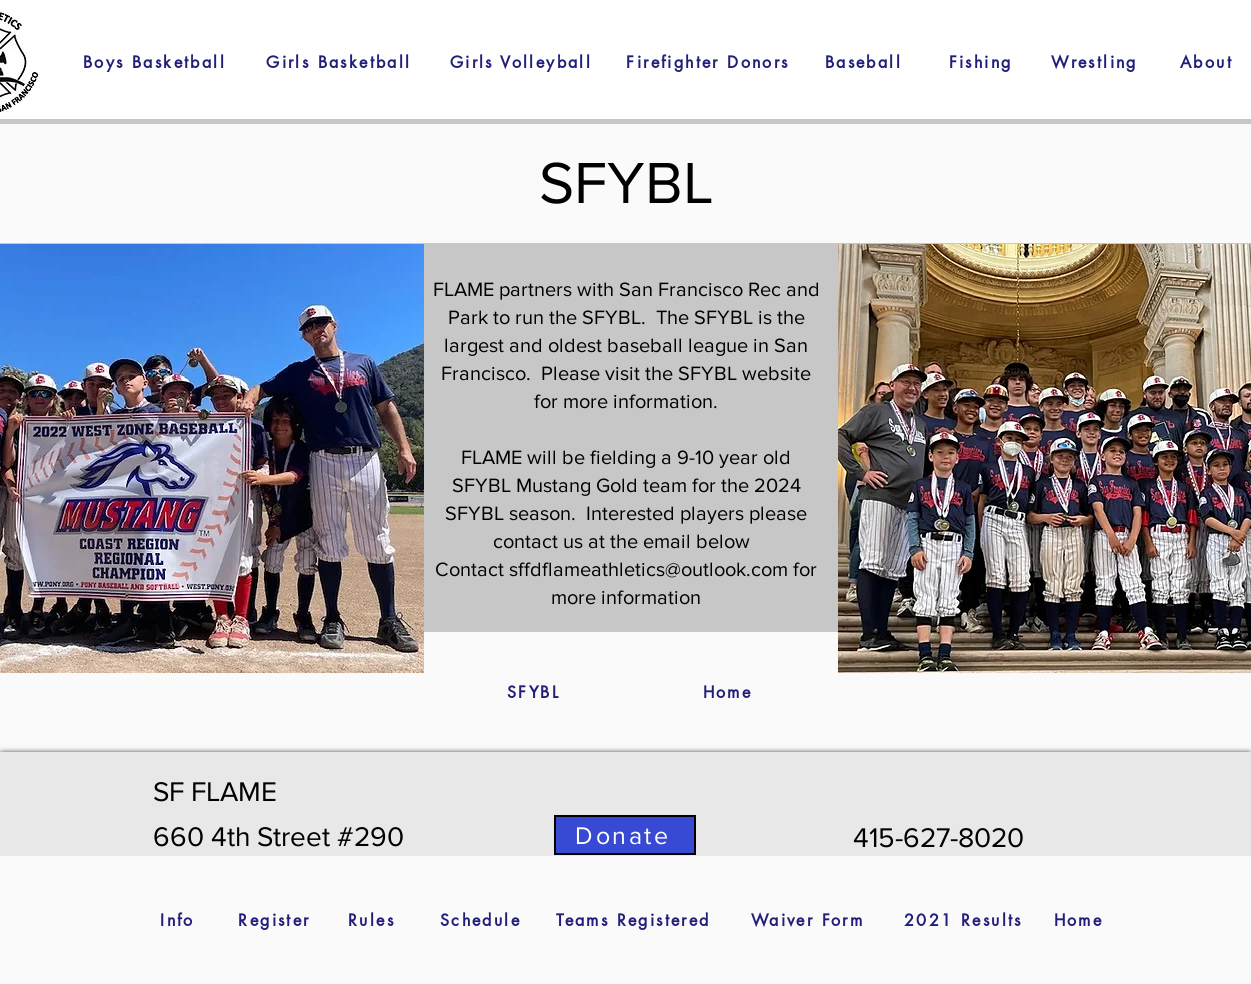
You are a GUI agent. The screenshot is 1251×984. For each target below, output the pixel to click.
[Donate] (625, 835)
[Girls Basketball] (339, 62)
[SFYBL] (534, 692)
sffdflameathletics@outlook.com (648, 569)
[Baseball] (864, 62)
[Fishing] (981, 62)
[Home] (728, 692)
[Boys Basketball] (155, 62)
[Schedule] (481, 920)
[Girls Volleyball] (521, 62)
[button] (1095, 62)
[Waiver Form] (808, 920)
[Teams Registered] (634, 920)
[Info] (178, 920)
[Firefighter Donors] (708, 62)
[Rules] (372, 920)
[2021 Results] (964, 920)
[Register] (275, 920)
